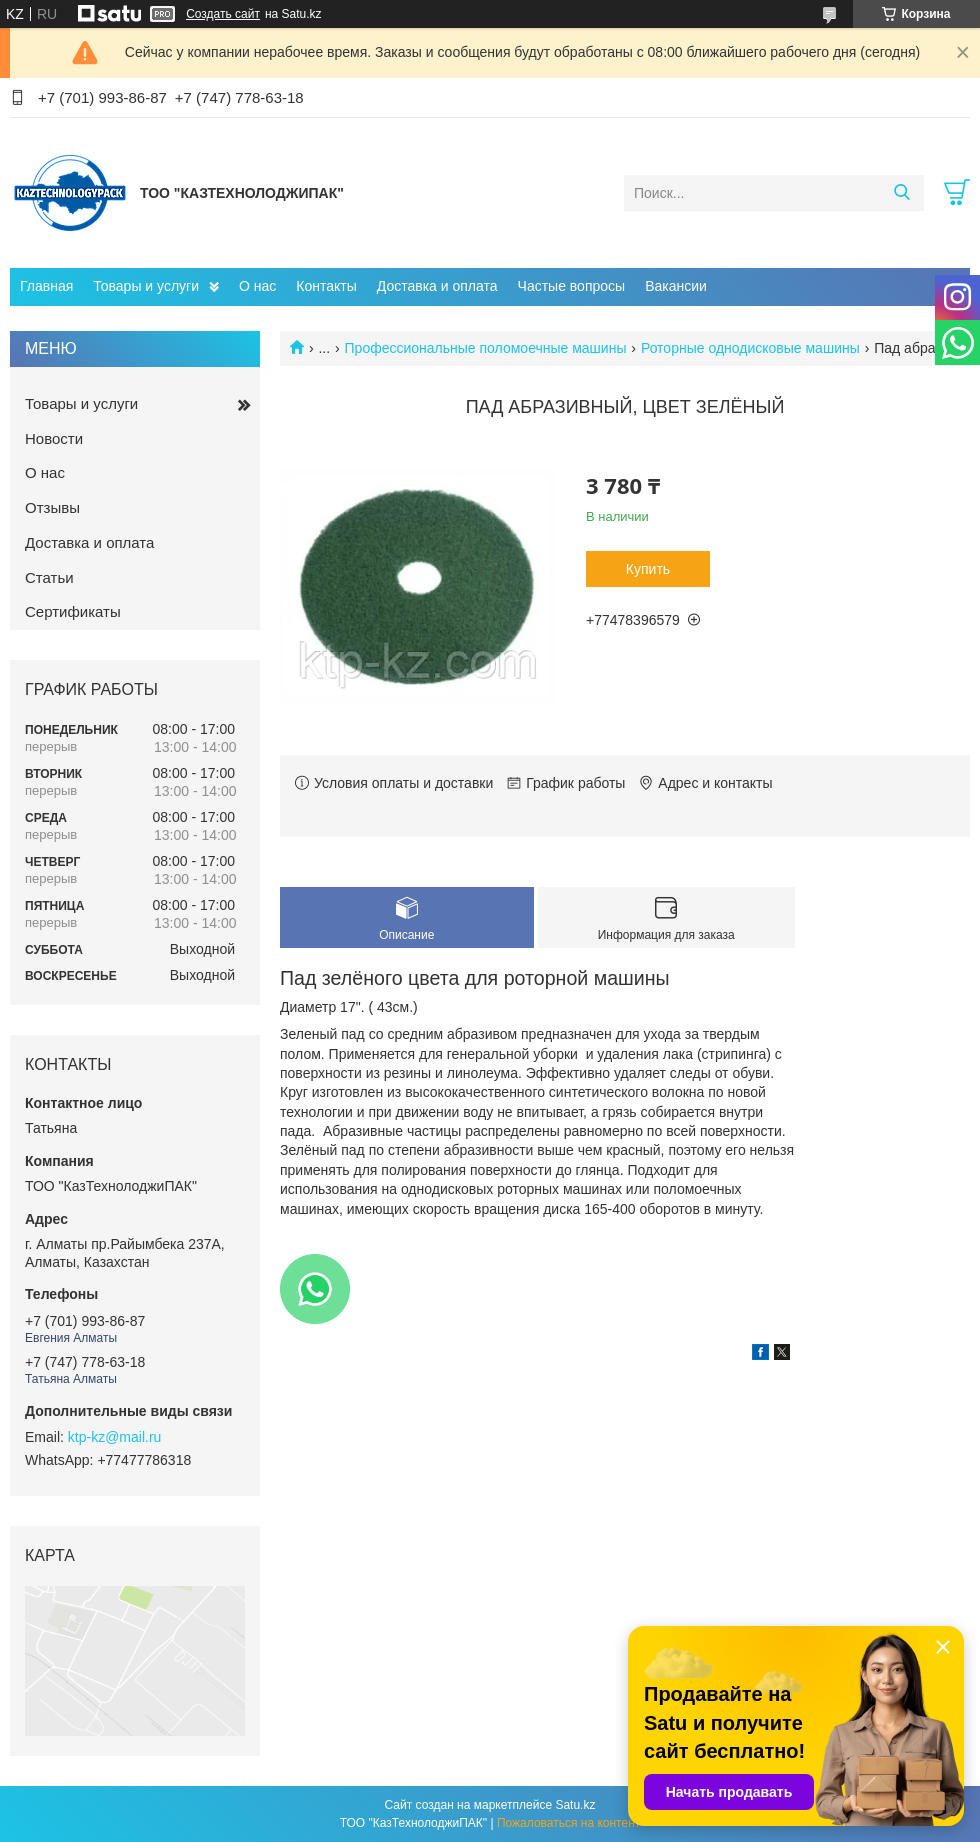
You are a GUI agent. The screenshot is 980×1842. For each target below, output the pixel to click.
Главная (46, 286)
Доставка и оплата (437, 286)
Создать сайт (223, 14)
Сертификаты (73, 611)
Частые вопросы (572, 286)
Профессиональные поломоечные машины (486, 348)
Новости (54, 438)
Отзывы (52, 507)
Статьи (49, 577)
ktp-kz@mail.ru (115, 1437)
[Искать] (901, 193)
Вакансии (676, 286)
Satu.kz (575, 1805)
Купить (648, 569)
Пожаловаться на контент (568, 1823)
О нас (257, 286)
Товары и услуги (146, 286)
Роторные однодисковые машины (750, 348)
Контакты (326, 286)
